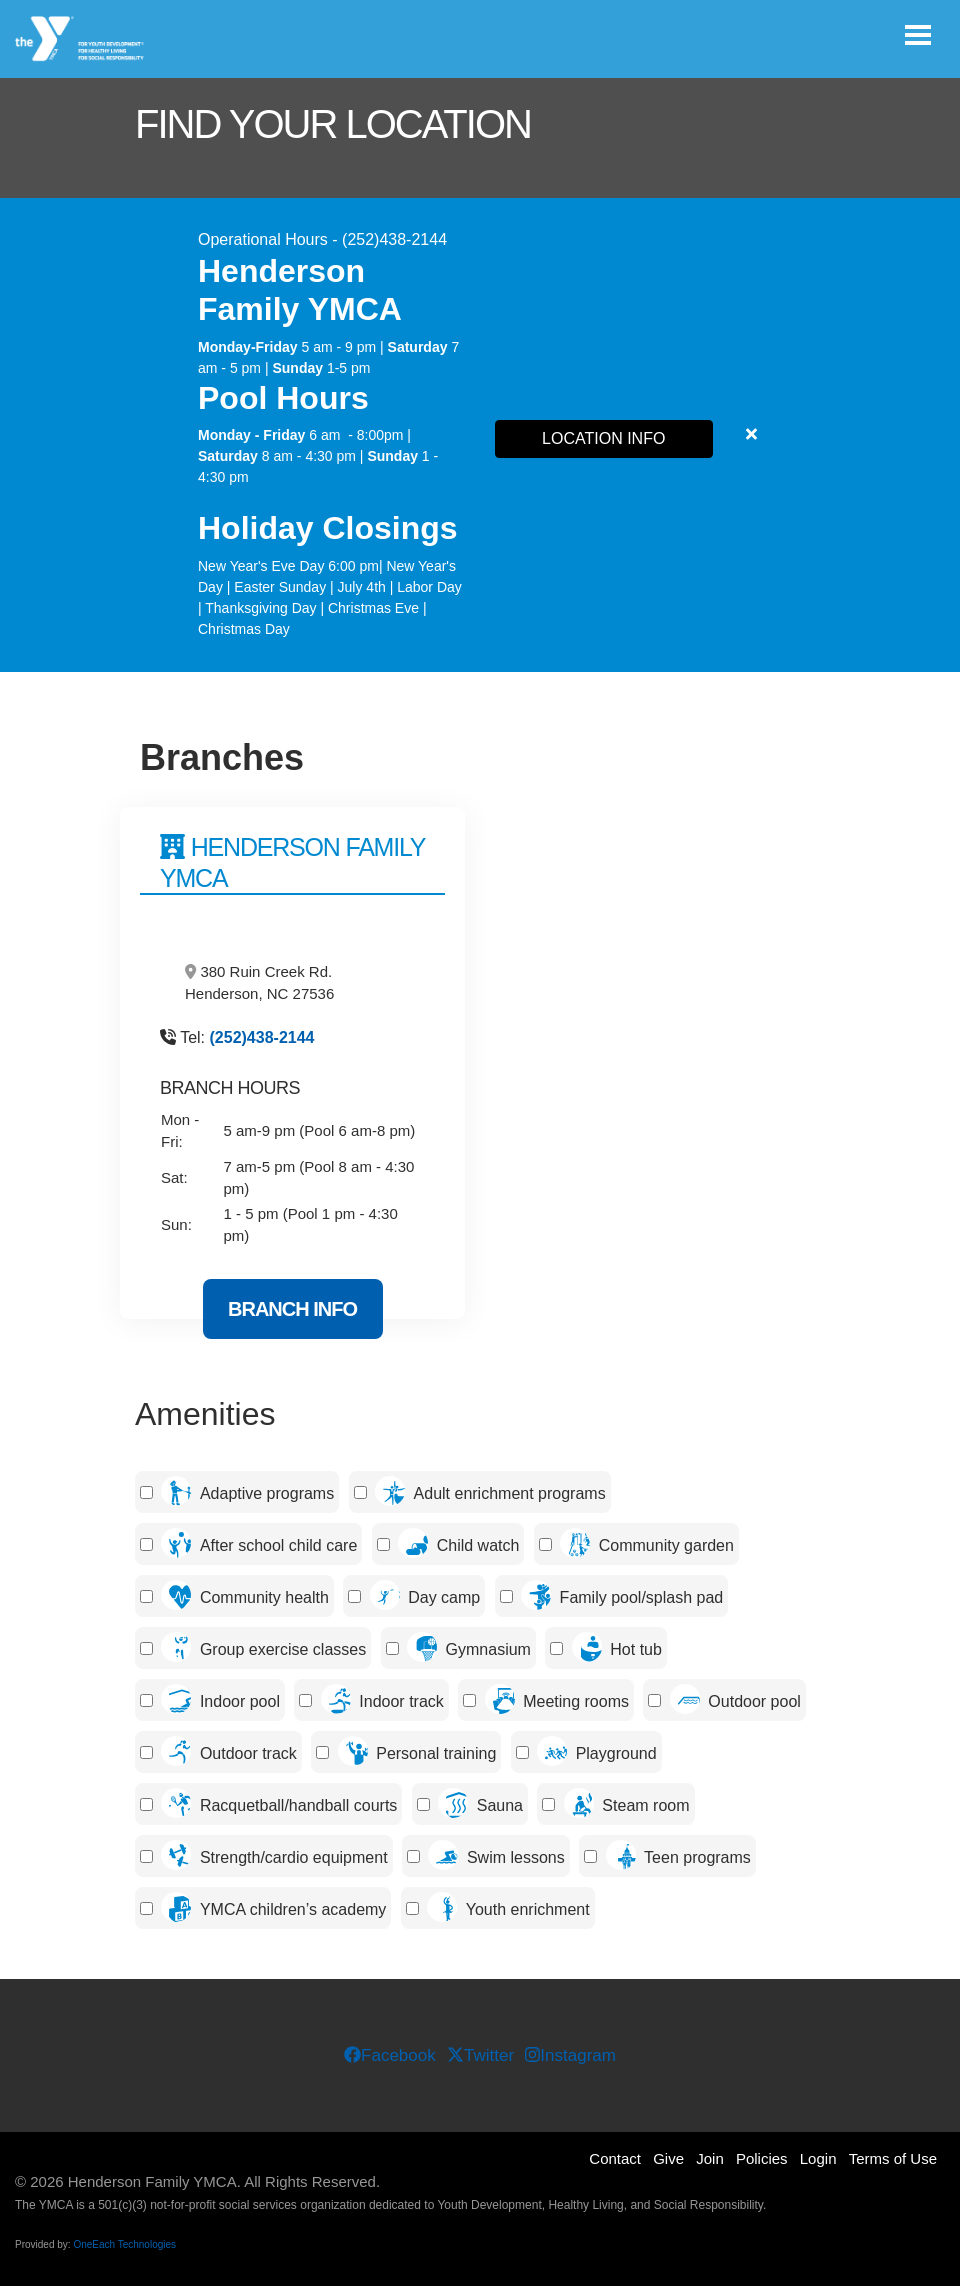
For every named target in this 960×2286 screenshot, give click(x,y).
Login (818, 2158)
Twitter (480, 2055)
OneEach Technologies (124, 2244)
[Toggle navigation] (918, 35)
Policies (762, 2158)
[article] (480, 435)
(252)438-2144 (262, 1037)
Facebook (390, 2055)
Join (710, 2158)
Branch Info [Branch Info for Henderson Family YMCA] (292, 1309)
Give (668, 2158)
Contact (615, 2158)
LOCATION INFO (603, 438)
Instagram (570, 2055)
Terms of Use (893, 2158)
